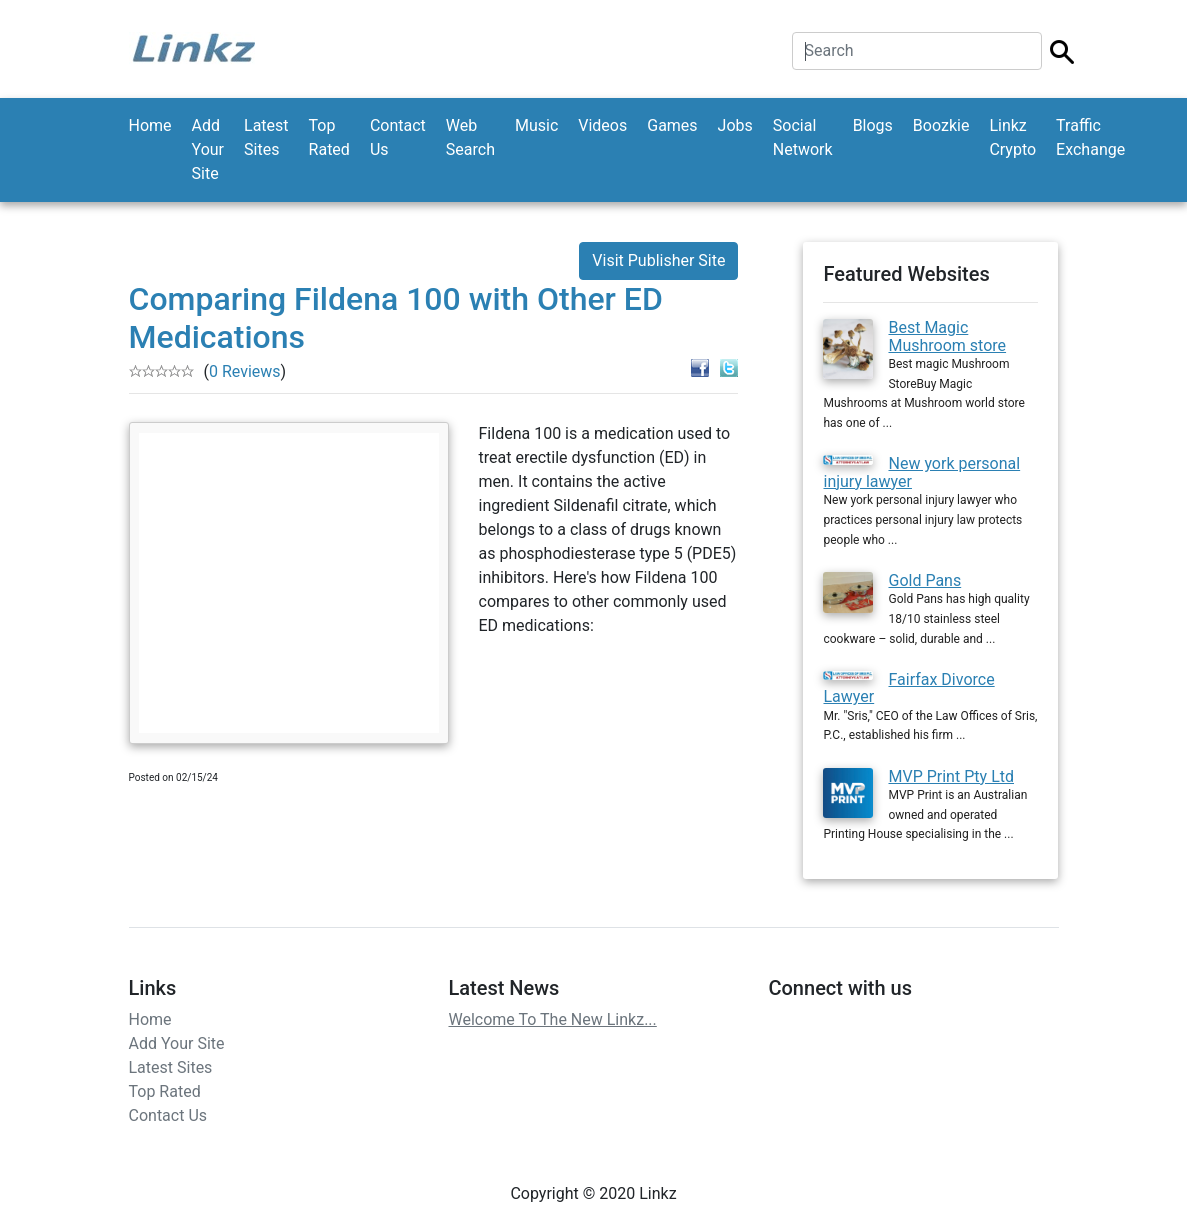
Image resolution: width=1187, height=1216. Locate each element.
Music (536, 125)
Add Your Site (208, 149)
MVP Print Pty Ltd (951, 776)
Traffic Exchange (1090, 137)
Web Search (470, 137)
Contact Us (398, 137)
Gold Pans (924, 580)
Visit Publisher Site (658, 260)
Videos (602, 125)
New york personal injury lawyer (921, 472)
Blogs (873, 125)
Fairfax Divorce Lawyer (908, 688)
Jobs (735, 125)
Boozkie (941, 125)
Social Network (803, 137)
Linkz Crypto (1012, 137)
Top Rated (329, 137)
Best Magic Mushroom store (947, 336)
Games (672, 125)
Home (150, 125)
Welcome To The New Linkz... (552, 1019)
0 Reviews (245, 371)
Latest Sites (266, 137)
